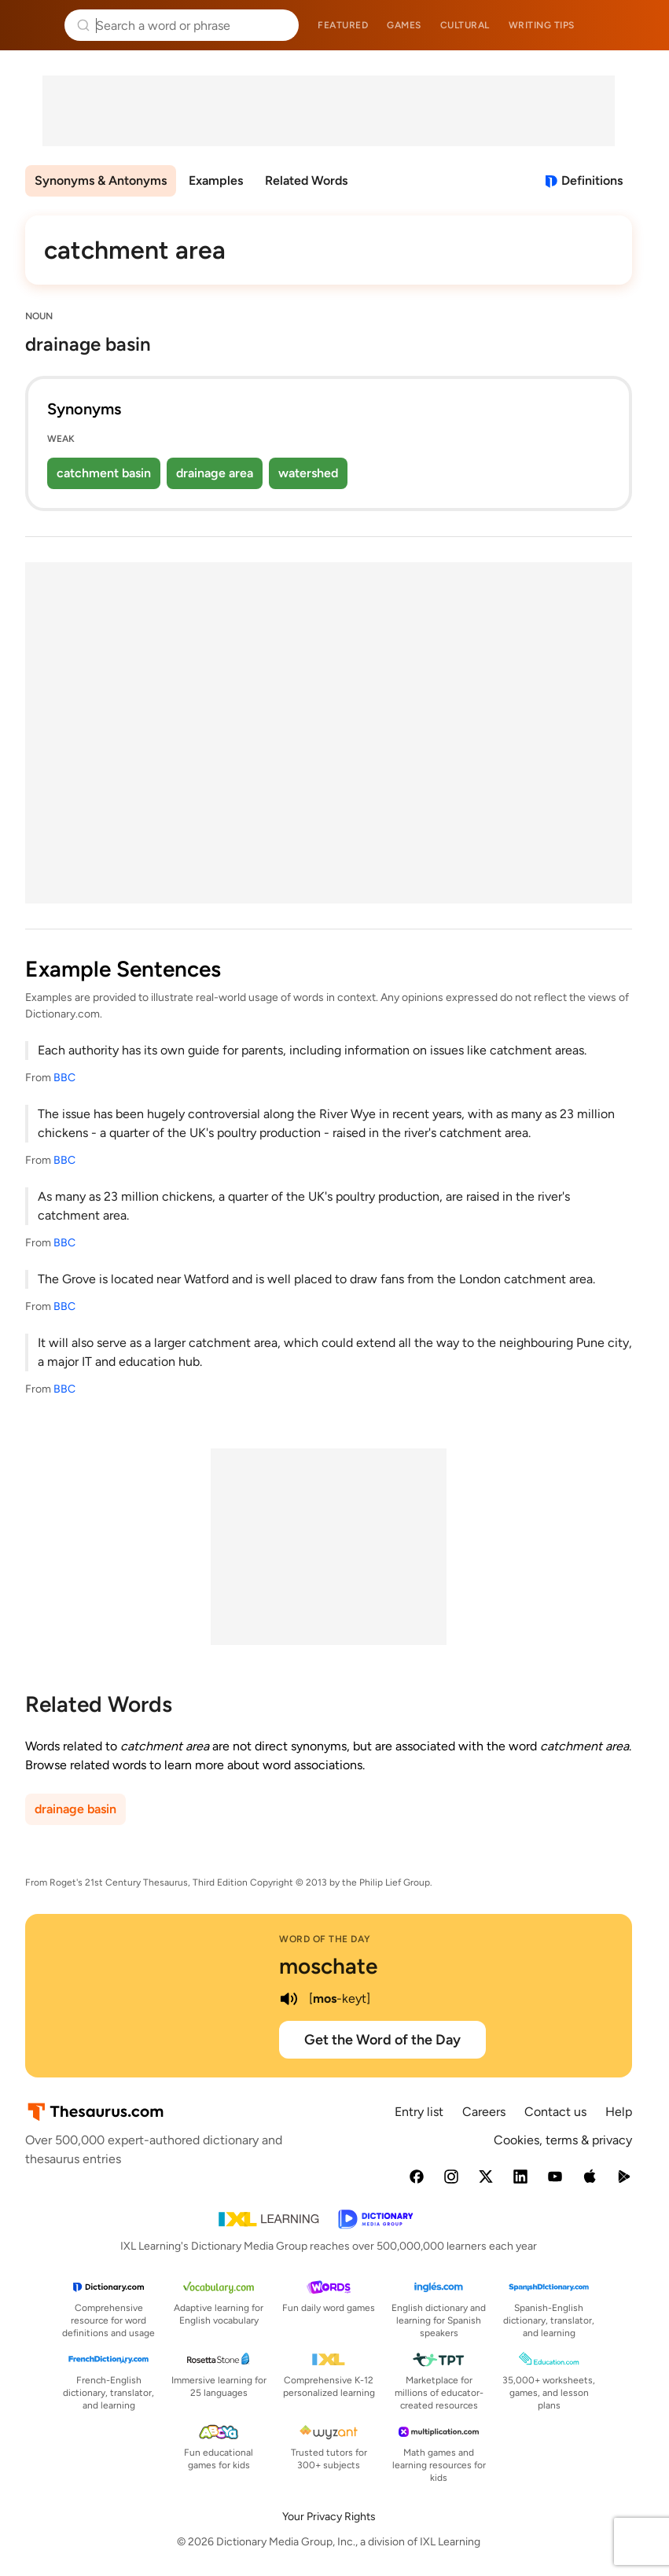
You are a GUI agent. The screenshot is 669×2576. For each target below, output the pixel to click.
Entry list (419, 2111)
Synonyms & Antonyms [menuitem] (101, 180)
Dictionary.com (635, 25)
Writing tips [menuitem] (542, 25)
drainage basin (75, 1808)
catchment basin (104, 473)
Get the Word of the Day (382, 2039)
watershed (308, 473)
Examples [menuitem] (216, 180)
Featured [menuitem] (343, 25)
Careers (483, 2111)
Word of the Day (325, 1939)
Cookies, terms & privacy (563, 2140)
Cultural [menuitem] (465, 25)
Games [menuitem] (404, 25)
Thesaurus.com (35, 25)
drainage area (214, 473)
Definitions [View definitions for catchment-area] (592, 180)
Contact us (555, 2111)
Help (618, 2111)
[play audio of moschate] (288, 1998)
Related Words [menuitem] (306, 180)
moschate (328, 1965)
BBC (64, 1077)
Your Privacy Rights (329, 2516)
